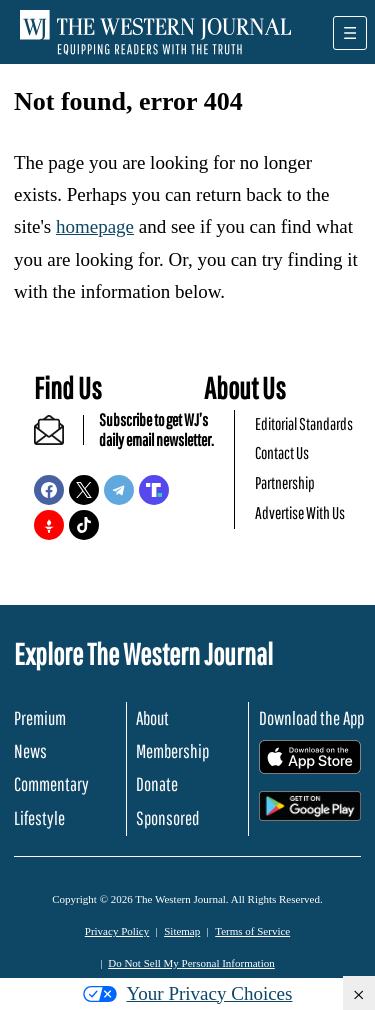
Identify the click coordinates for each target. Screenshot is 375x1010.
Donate (157, 784)
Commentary (51, 784)
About (152, 718)
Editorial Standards (304, 423)
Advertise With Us (300, 512)
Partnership (285, 482)
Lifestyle (39, 818)
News (30, 751)
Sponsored (167, 818)
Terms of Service (252, 931)
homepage (95, 226)
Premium (40, 718)
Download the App (311, 718)
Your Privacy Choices (188, 993)
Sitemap (182, 931)
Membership (172, 751)
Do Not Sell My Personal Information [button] (191, 963)
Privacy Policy (117, 931)
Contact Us (282, 452)
